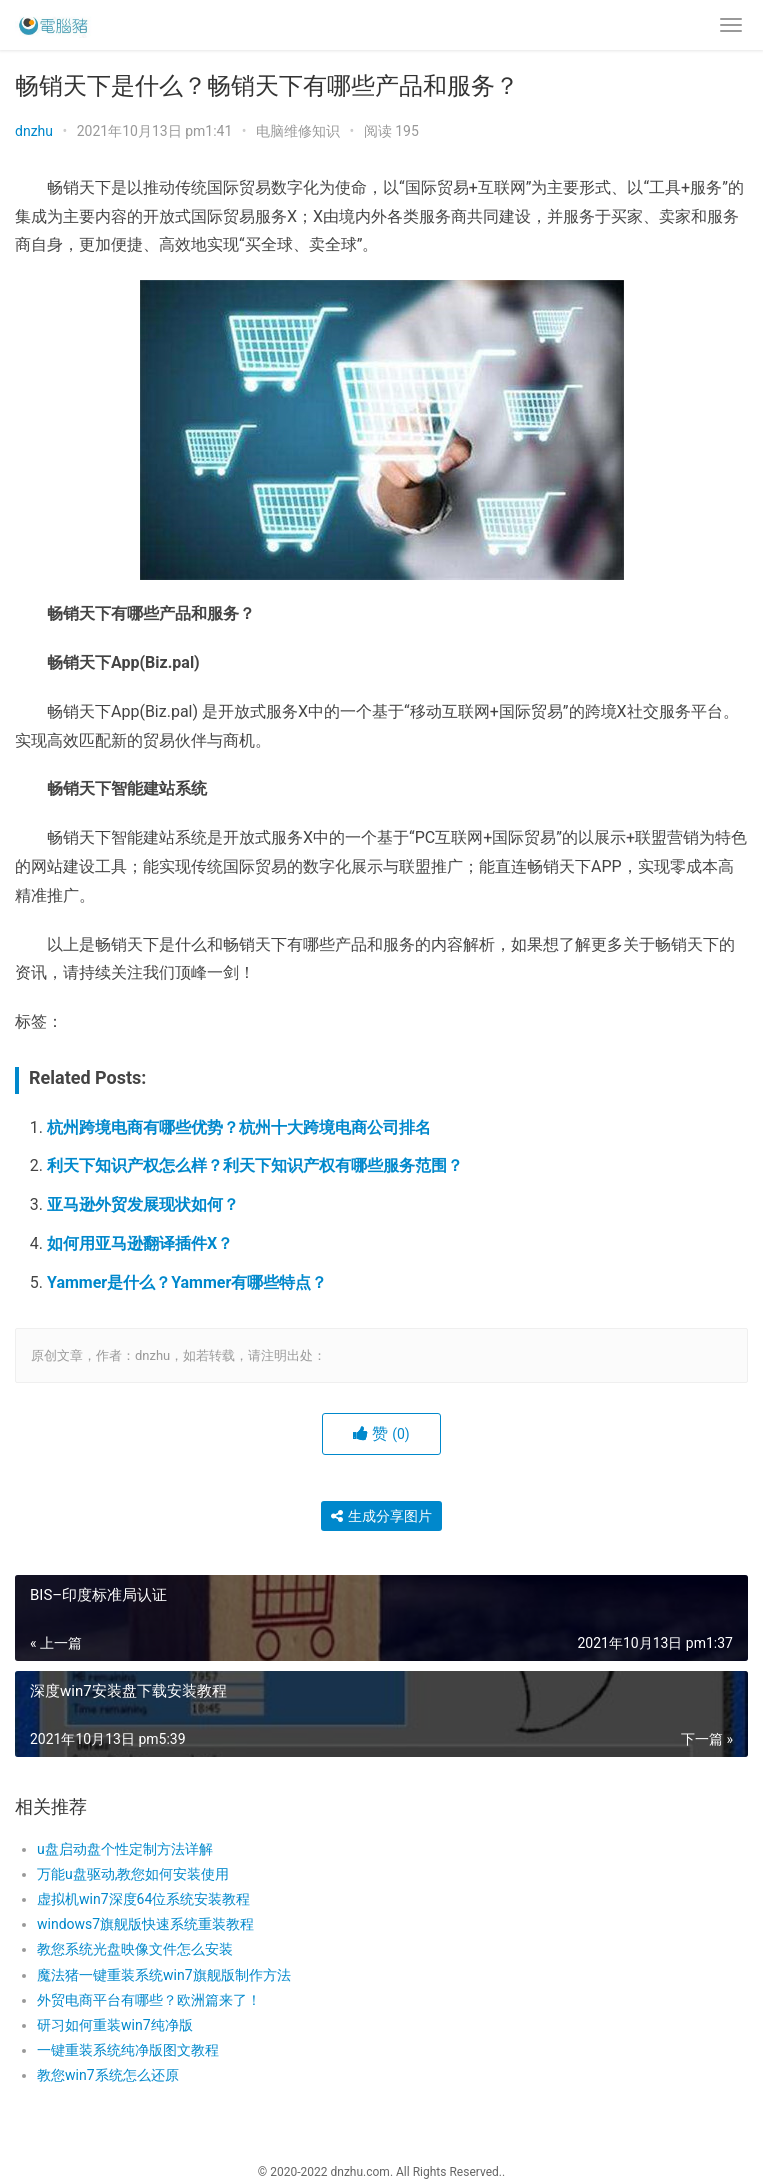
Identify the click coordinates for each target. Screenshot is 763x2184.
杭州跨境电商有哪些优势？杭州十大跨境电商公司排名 (239, 1127)
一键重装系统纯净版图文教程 (128, 2050)
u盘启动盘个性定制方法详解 (125, 1849)
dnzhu (34, 131)
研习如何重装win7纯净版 (115, 2025)
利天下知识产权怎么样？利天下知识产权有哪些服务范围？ (255, 1165)
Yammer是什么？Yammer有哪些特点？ (187, 1282)
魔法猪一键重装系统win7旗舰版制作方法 (164, 1975)
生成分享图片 (381, 1516)
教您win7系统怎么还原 (108, 2075)
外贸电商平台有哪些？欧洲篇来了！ (149, 2000)
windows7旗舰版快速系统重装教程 (145, 1924)
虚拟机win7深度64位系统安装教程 (143, 1899)
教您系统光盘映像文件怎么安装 (135, 1949)
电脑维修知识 (298, 131)
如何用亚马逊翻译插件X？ (140, 1243)
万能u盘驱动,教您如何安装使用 (133, 1874)
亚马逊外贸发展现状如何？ (143, 1204)
